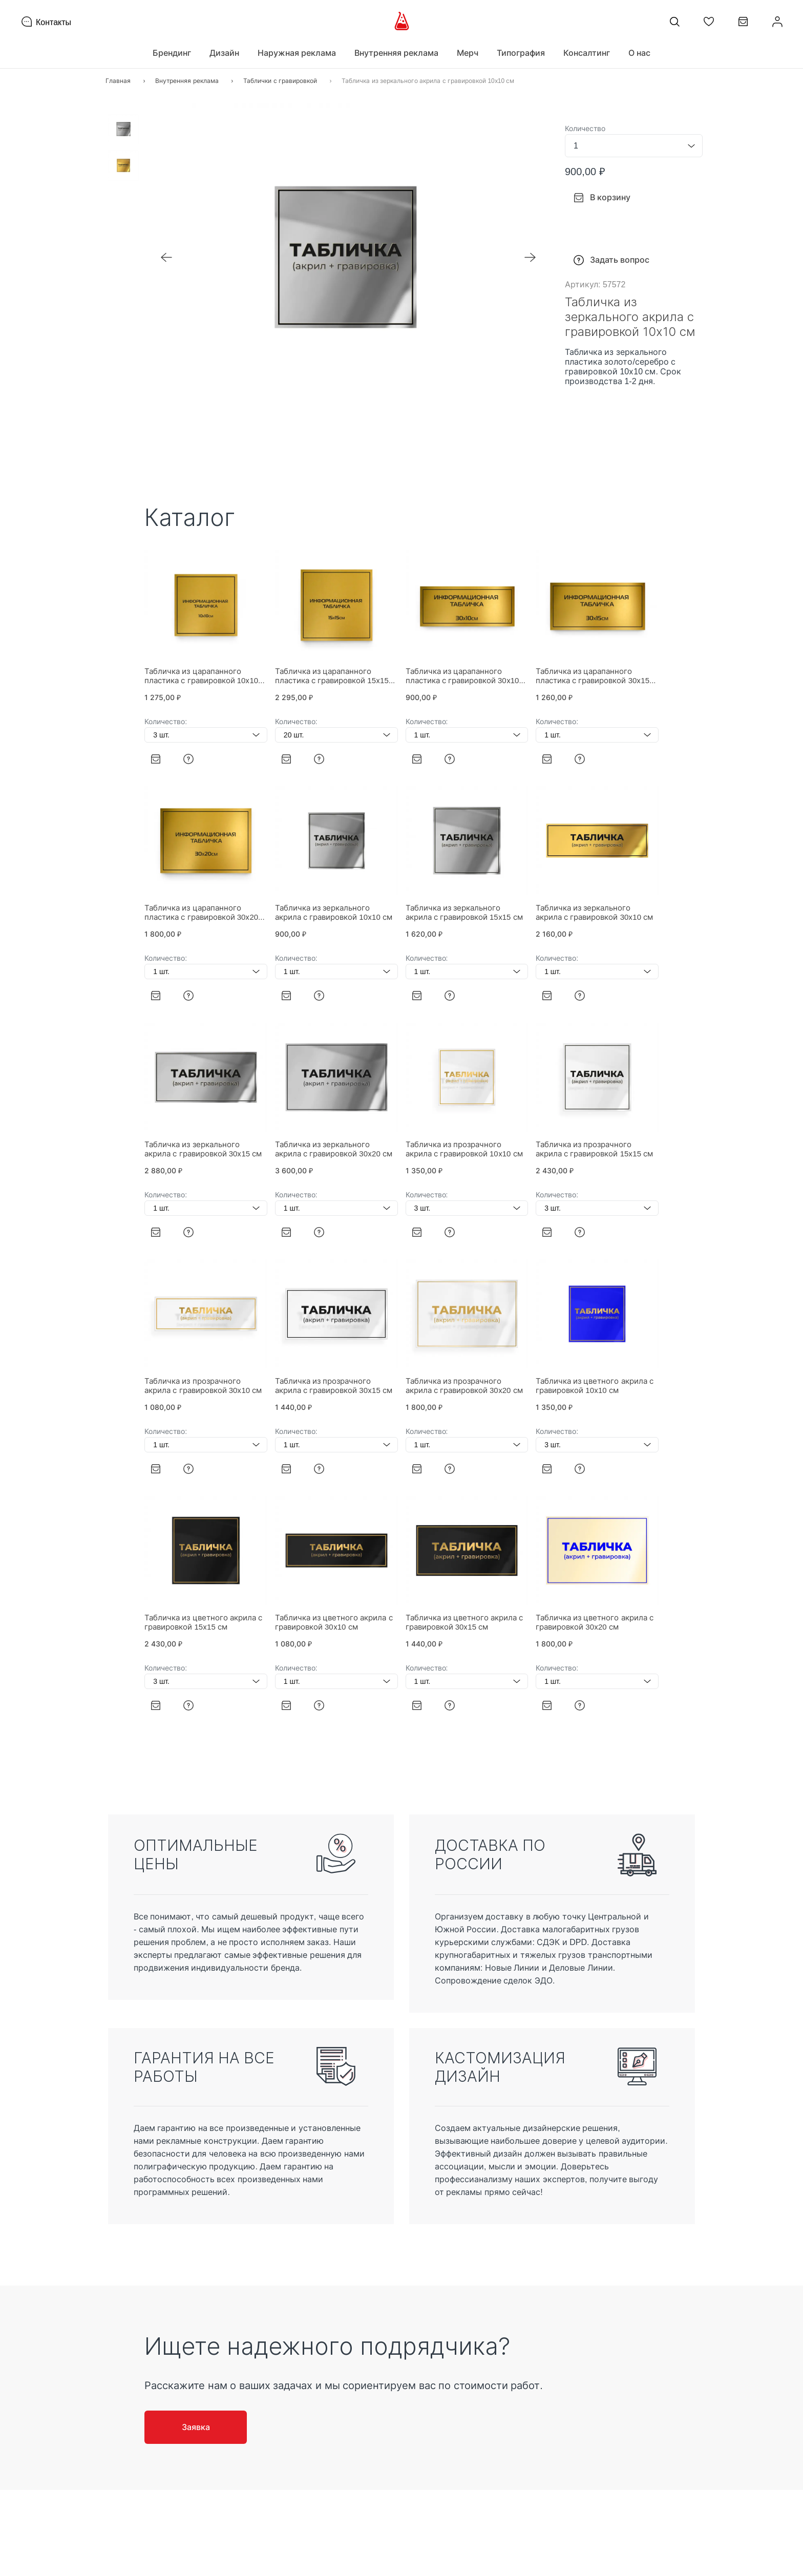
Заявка (196, 2427)
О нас (639, 53)
